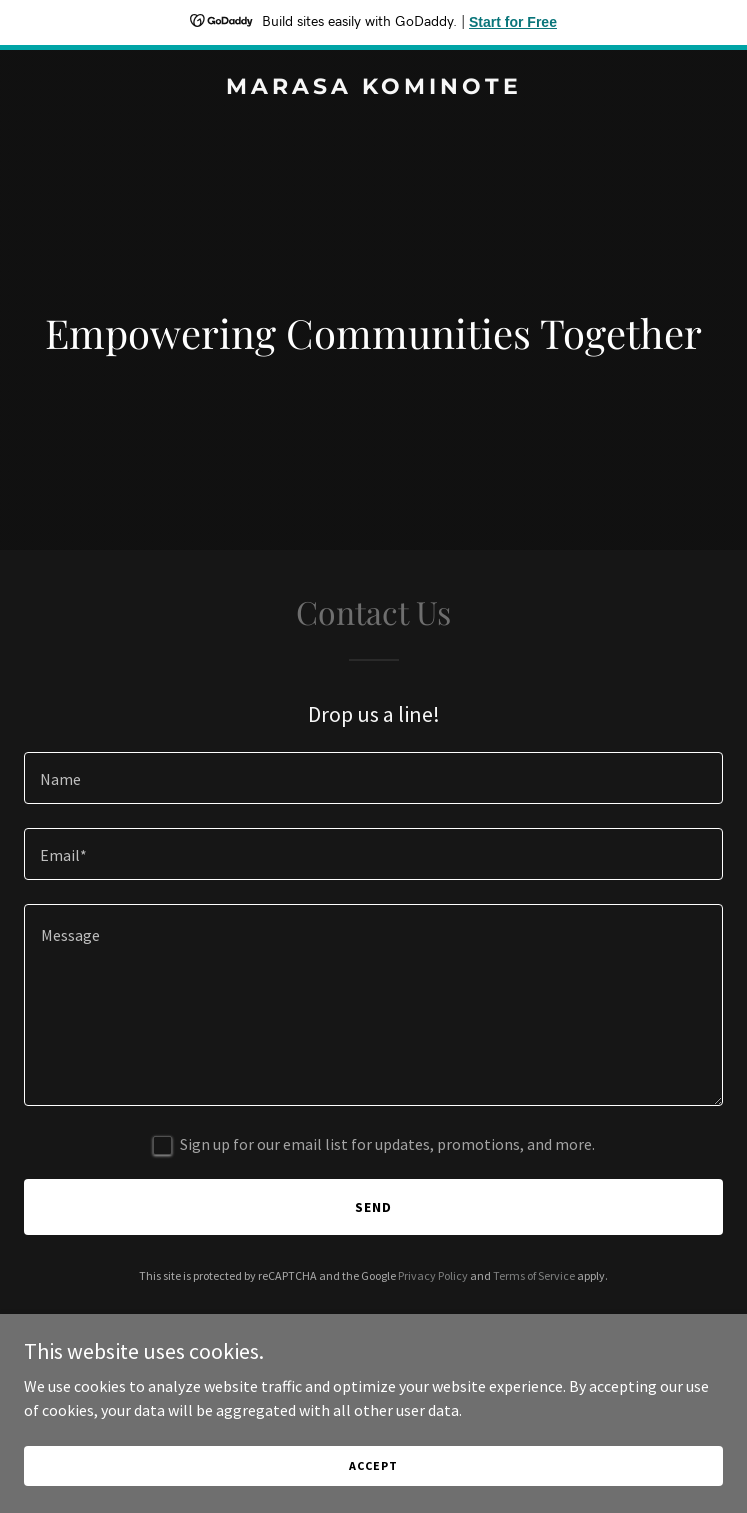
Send (373, 1207)
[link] (373, 88)
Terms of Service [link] (534, 1275)
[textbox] (373, 778)
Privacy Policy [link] (433, 1275)
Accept (373, 1465)
